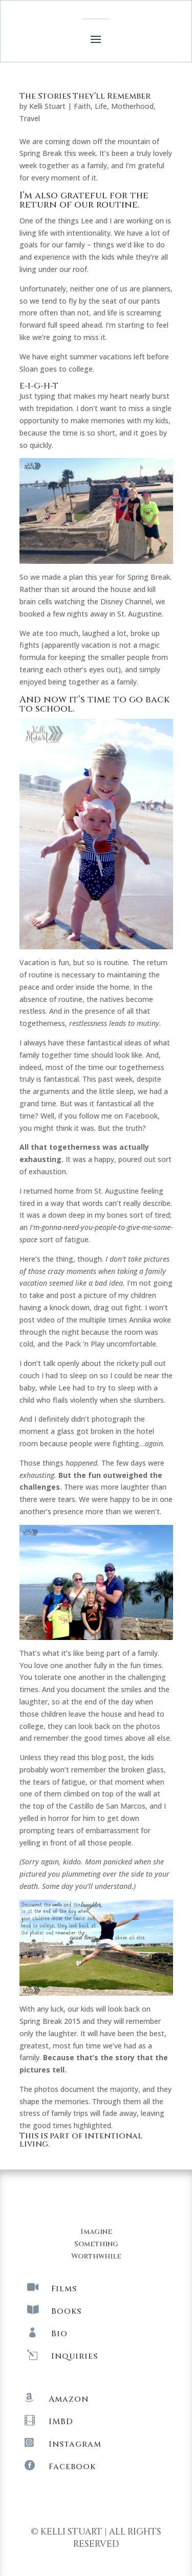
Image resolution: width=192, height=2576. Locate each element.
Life (101, 106)
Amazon (69, 2399)
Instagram (75, 2444)
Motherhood (132, 106)
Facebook (72, 2466)
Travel (29, 118)
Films (64, 2288)
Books (66, 2311)
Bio (59, 2333)
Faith (82, 106)
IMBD (61, 2421)
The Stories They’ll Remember (85, 96)
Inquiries (74, 2356)
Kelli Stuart (47, 106)
